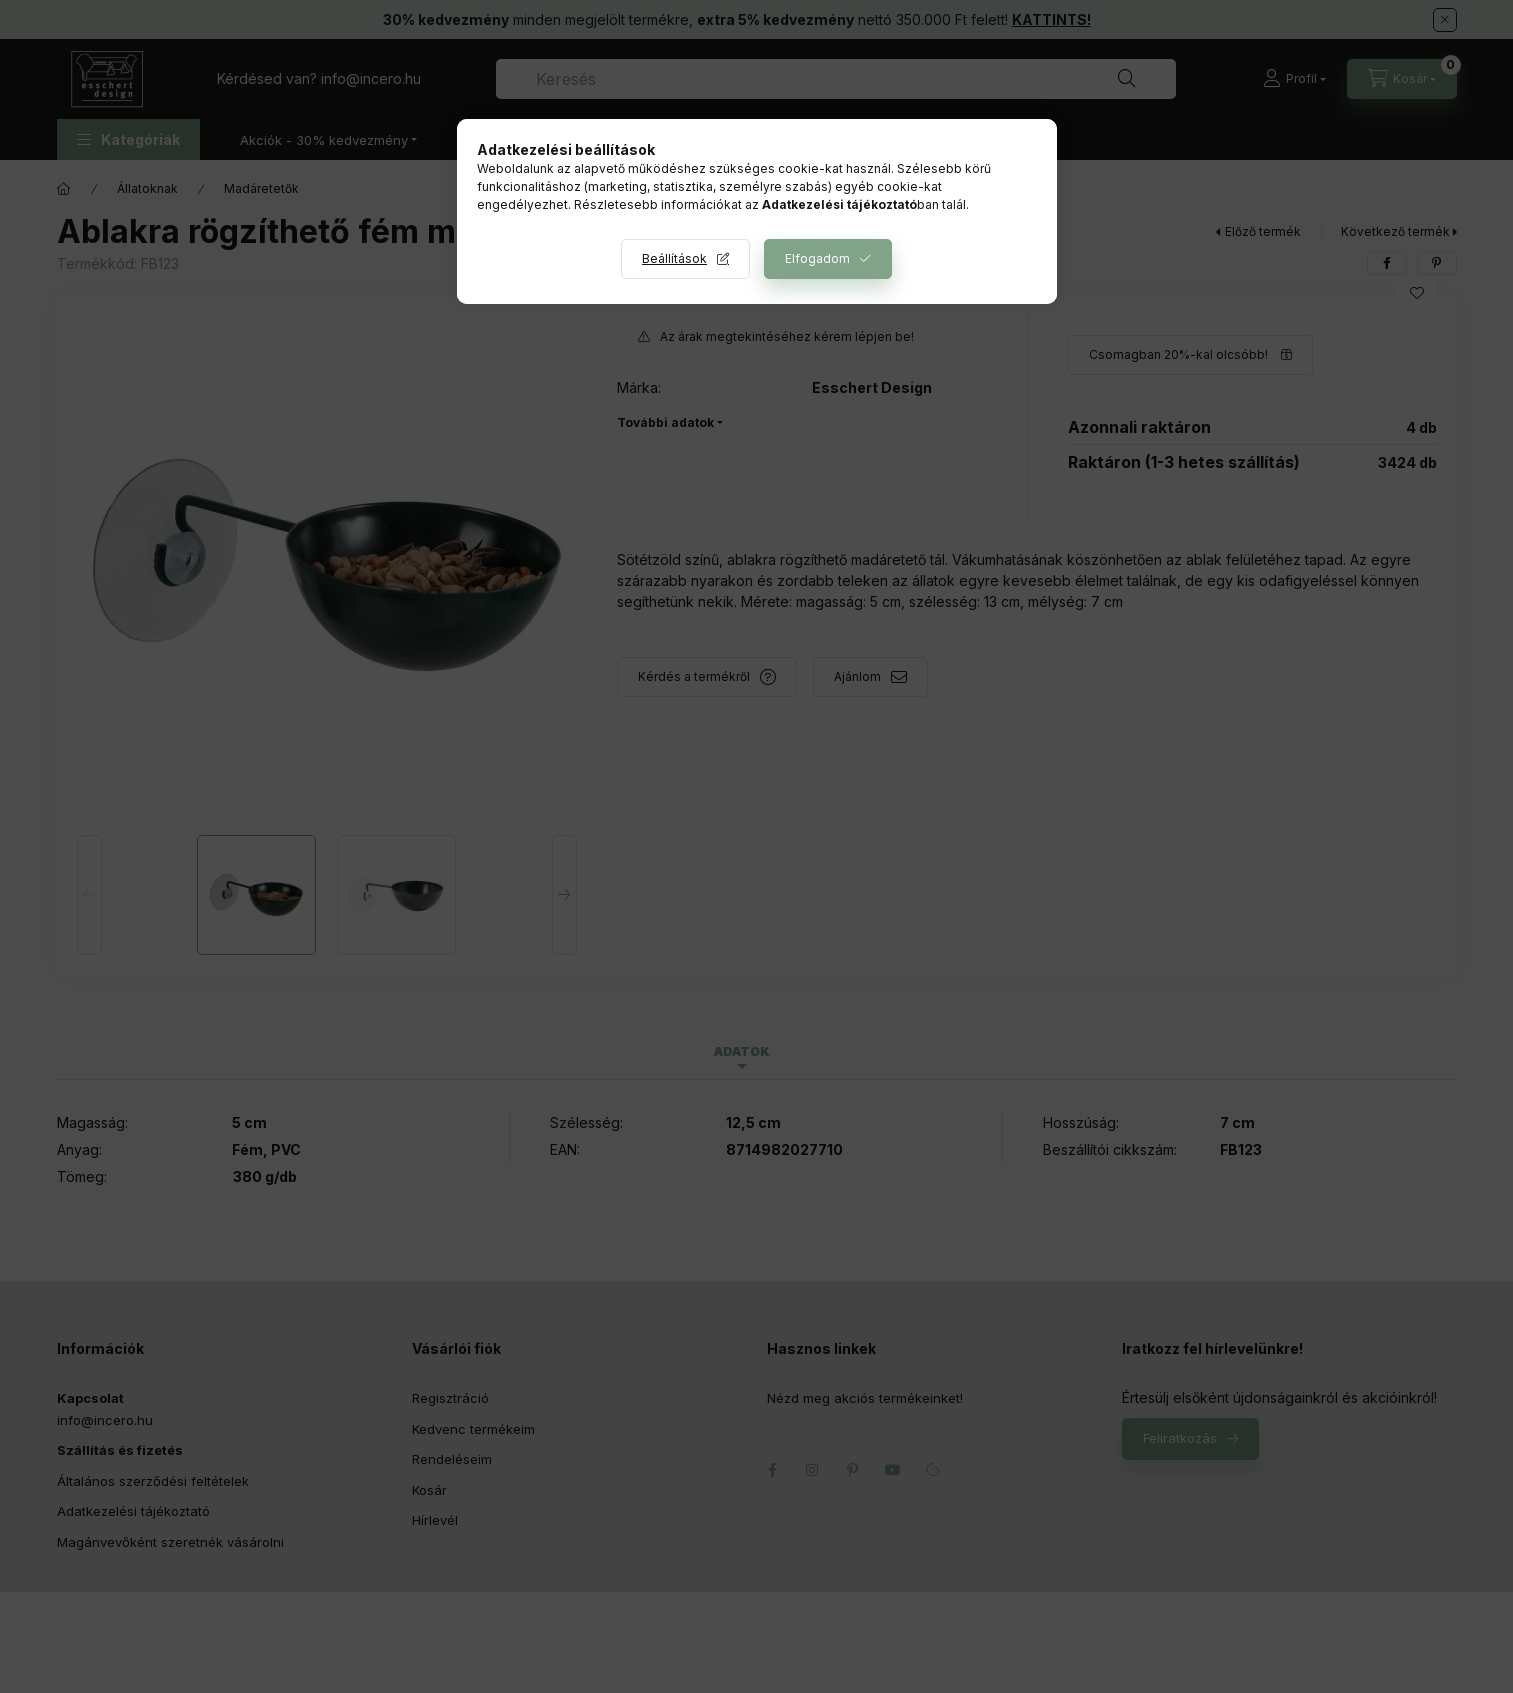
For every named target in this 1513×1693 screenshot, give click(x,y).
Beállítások (674, 258)
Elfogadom (817, 258)
